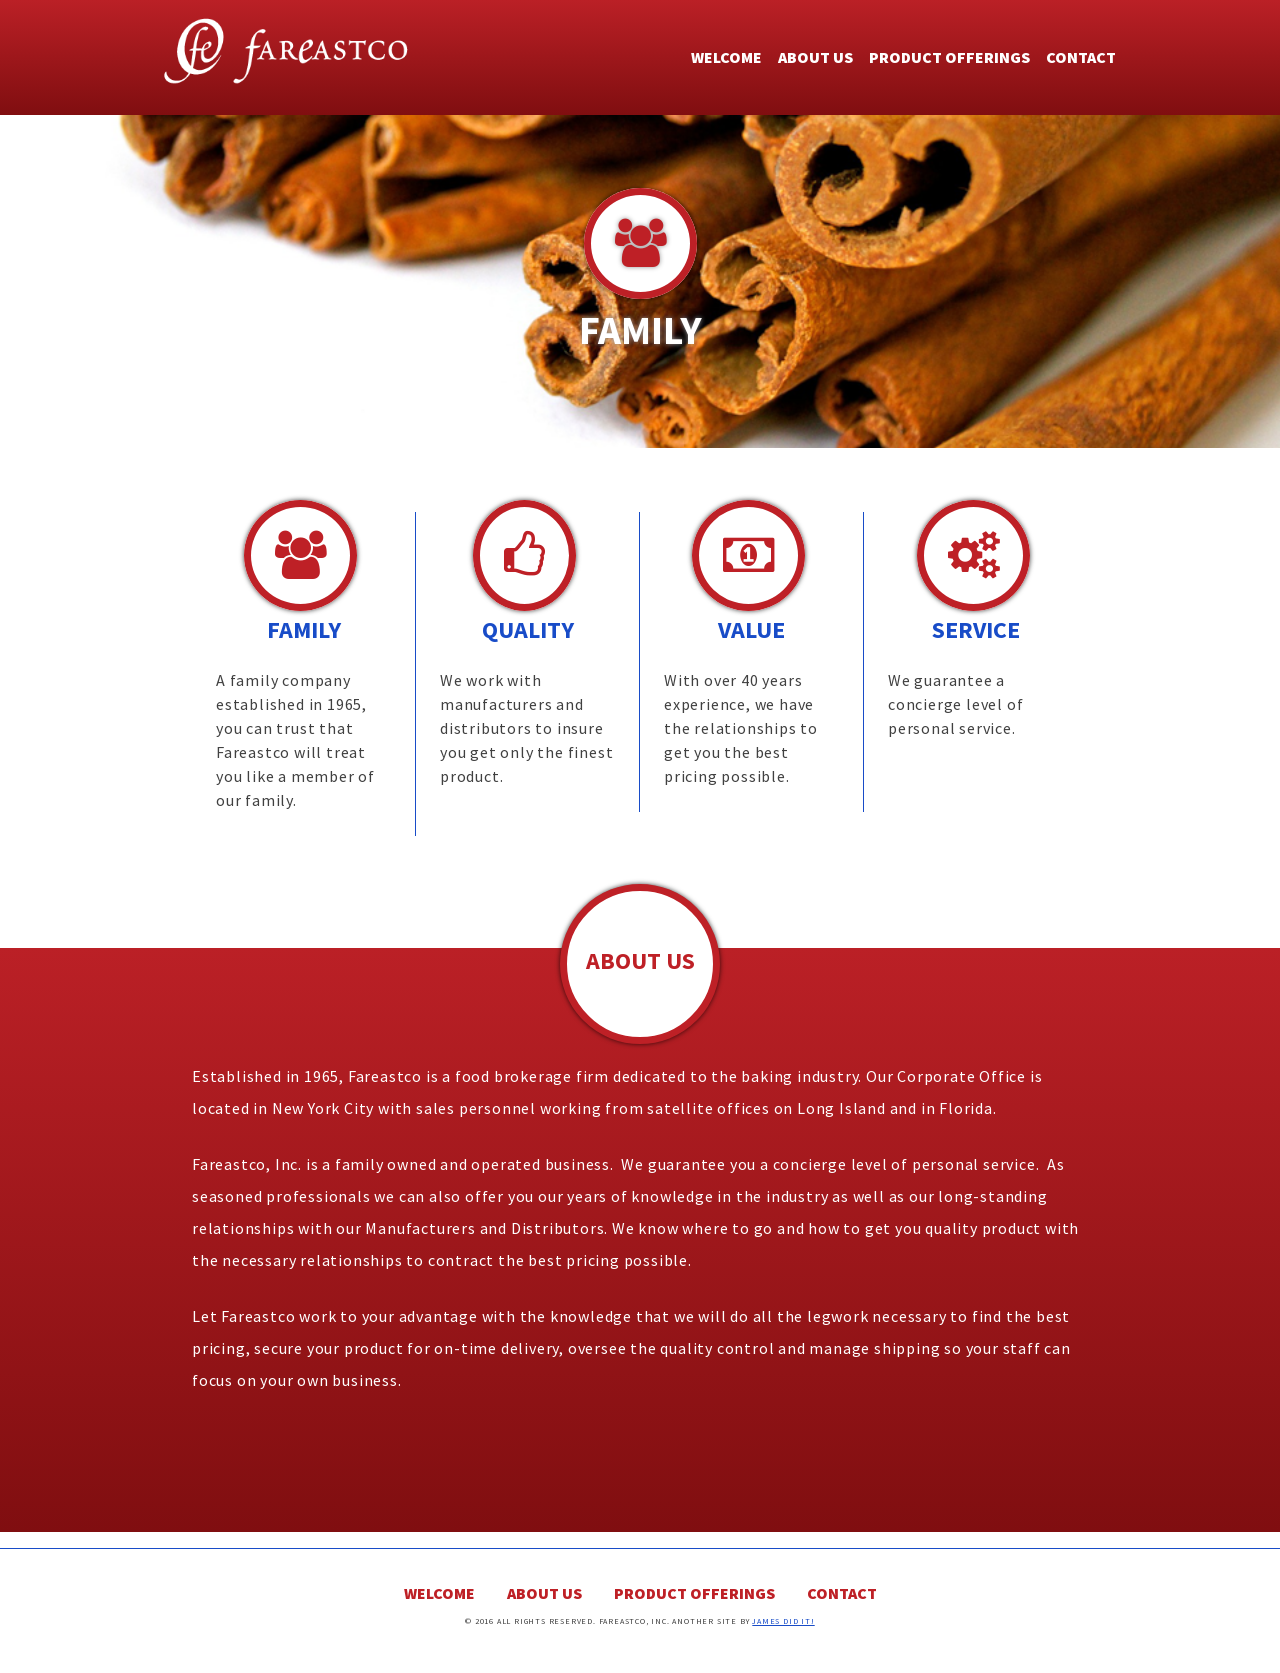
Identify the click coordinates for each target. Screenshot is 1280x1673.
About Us (815, 57)
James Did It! (783, 1621)
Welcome (726, 57)
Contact (1081, 57)
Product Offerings (949, 57)
